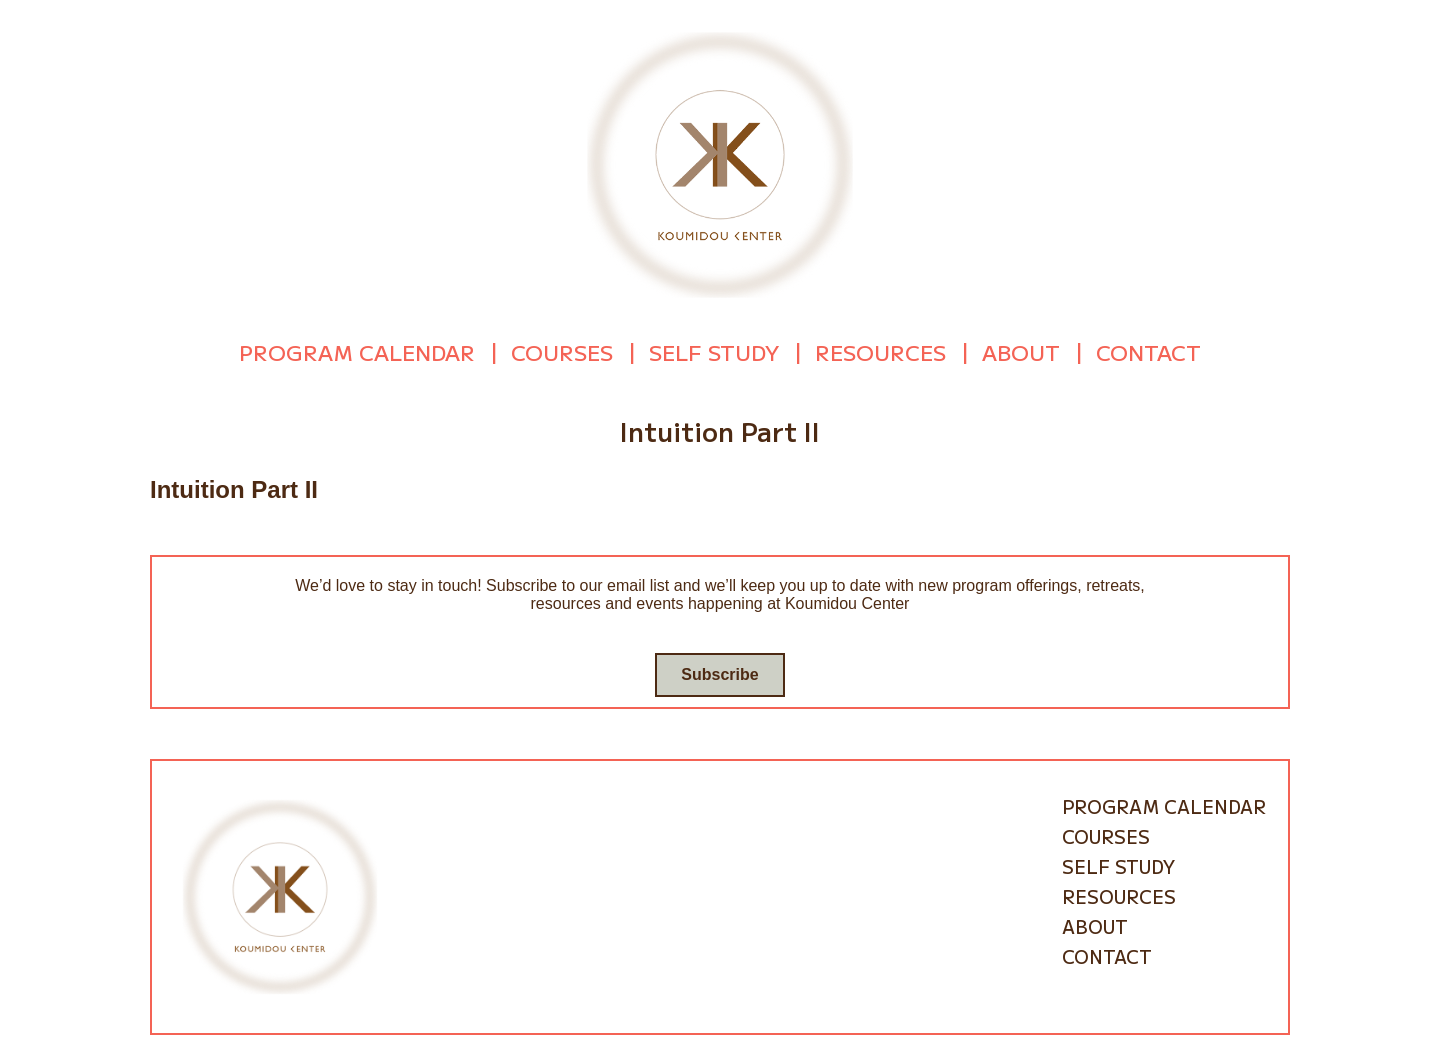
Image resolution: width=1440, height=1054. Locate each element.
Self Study (714, 352)
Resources (880, 352)
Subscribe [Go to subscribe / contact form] (719, 673)
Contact (1148, 352)
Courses (562, 352)
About (1021, 352)
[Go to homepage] (720, 163)
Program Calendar (357, 352)
